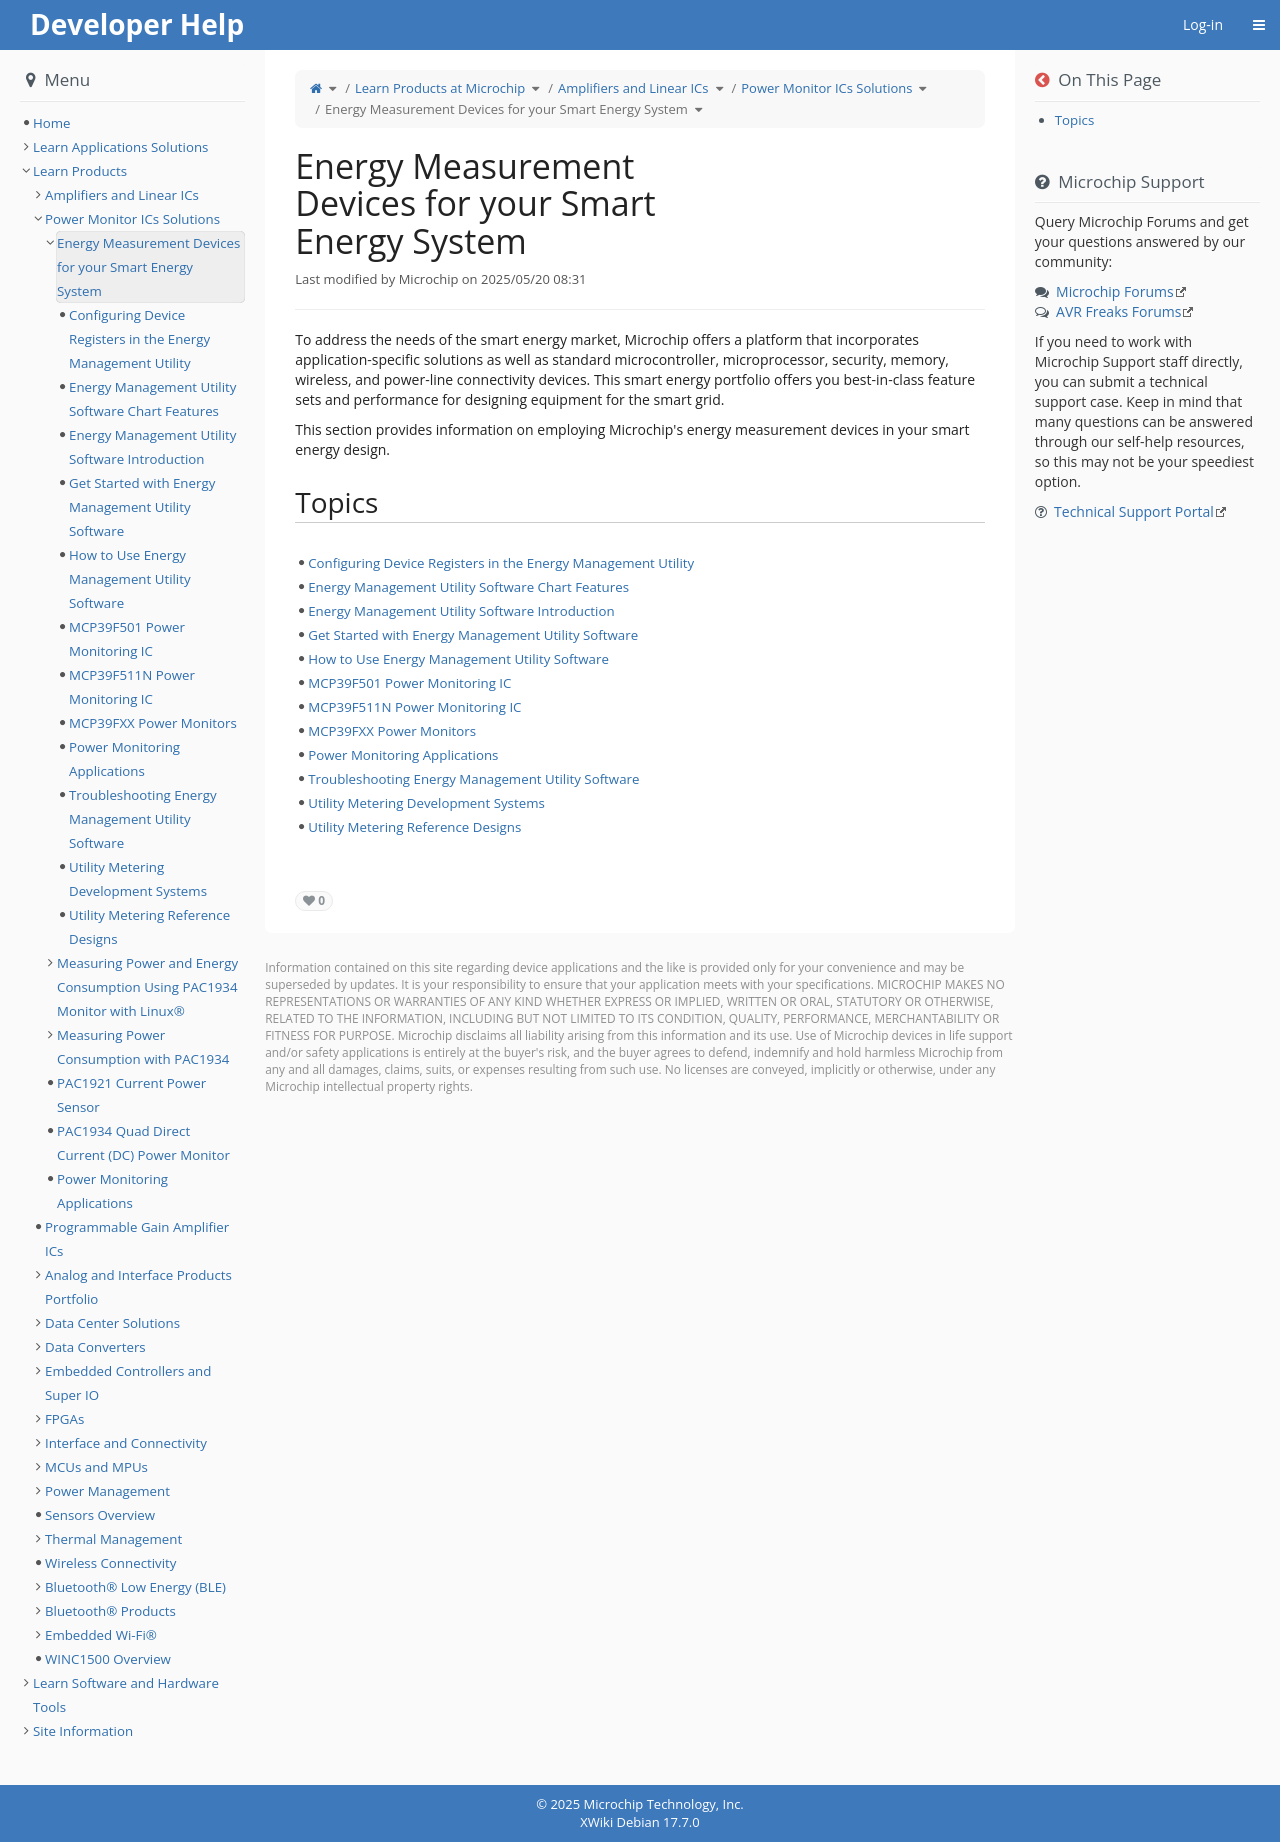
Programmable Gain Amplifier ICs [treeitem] (137, 1239)
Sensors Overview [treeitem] (100, 1515)
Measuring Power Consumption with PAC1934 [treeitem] (143, 1047)
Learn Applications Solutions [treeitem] (120, 147)
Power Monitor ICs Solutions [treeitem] (132, 219)
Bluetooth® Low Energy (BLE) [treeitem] (135, 1587)
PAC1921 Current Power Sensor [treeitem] (131, 1095)
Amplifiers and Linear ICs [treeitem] (122, 195)
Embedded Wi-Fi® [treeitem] (101, 1635)
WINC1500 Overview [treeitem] (108, 1659)
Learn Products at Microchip (440, 88)
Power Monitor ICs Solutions (826, 88)
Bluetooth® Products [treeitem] (110, 1611)
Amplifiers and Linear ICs (633, 88)
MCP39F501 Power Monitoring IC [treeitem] (409, 683)
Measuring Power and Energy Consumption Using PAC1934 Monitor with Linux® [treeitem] (147, 987)
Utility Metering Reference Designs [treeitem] (414, 827)
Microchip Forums (1115, 291)
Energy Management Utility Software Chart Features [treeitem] (468, 587)
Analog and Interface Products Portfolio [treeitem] (138, 1287)
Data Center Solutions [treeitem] (112, 1323)
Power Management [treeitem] (107, 1491)
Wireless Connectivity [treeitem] (111, 1563)
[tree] (640, 695)
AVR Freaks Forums (1118, 311)
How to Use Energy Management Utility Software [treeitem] (458, 659)
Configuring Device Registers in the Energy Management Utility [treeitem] (501, 563)
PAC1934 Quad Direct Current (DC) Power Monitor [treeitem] (143, 1143)
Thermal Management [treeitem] (113, 1539)
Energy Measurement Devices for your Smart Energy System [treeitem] (148, 267)
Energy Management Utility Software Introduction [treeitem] (461, 611)
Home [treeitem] (52, 123)
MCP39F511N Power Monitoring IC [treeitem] (414, 707)
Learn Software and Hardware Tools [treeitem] (126, 1695)
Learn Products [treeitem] (80, 171)
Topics (1075, 120)
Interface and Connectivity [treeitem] (126, 1443)
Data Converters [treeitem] (95, 1347)
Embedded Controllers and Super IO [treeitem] (128, 1383)
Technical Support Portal (1134, 511)
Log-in (1203, 24)
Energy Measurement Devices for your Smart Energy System (506, 109)
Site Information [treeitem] (83, 1731)
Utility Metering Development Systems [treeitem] (426, 803)
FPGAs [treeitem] (64, 1419)
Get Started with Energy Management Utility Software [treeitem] (473, 635)
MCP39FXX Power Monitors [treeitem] (392, 731)
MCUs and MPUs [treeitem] (96, 1467)
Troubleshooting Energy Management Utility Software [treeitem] (473, 779)
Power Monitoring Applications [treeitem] (403, 755)
